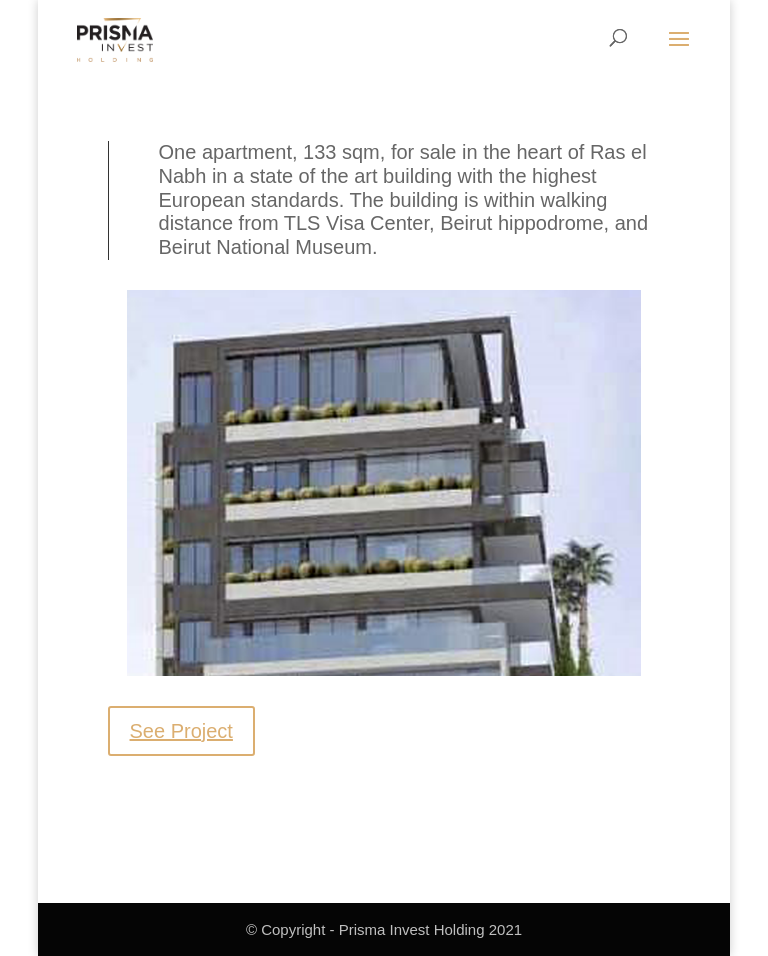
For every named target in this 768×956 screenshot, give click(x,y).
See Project (181, 731)
